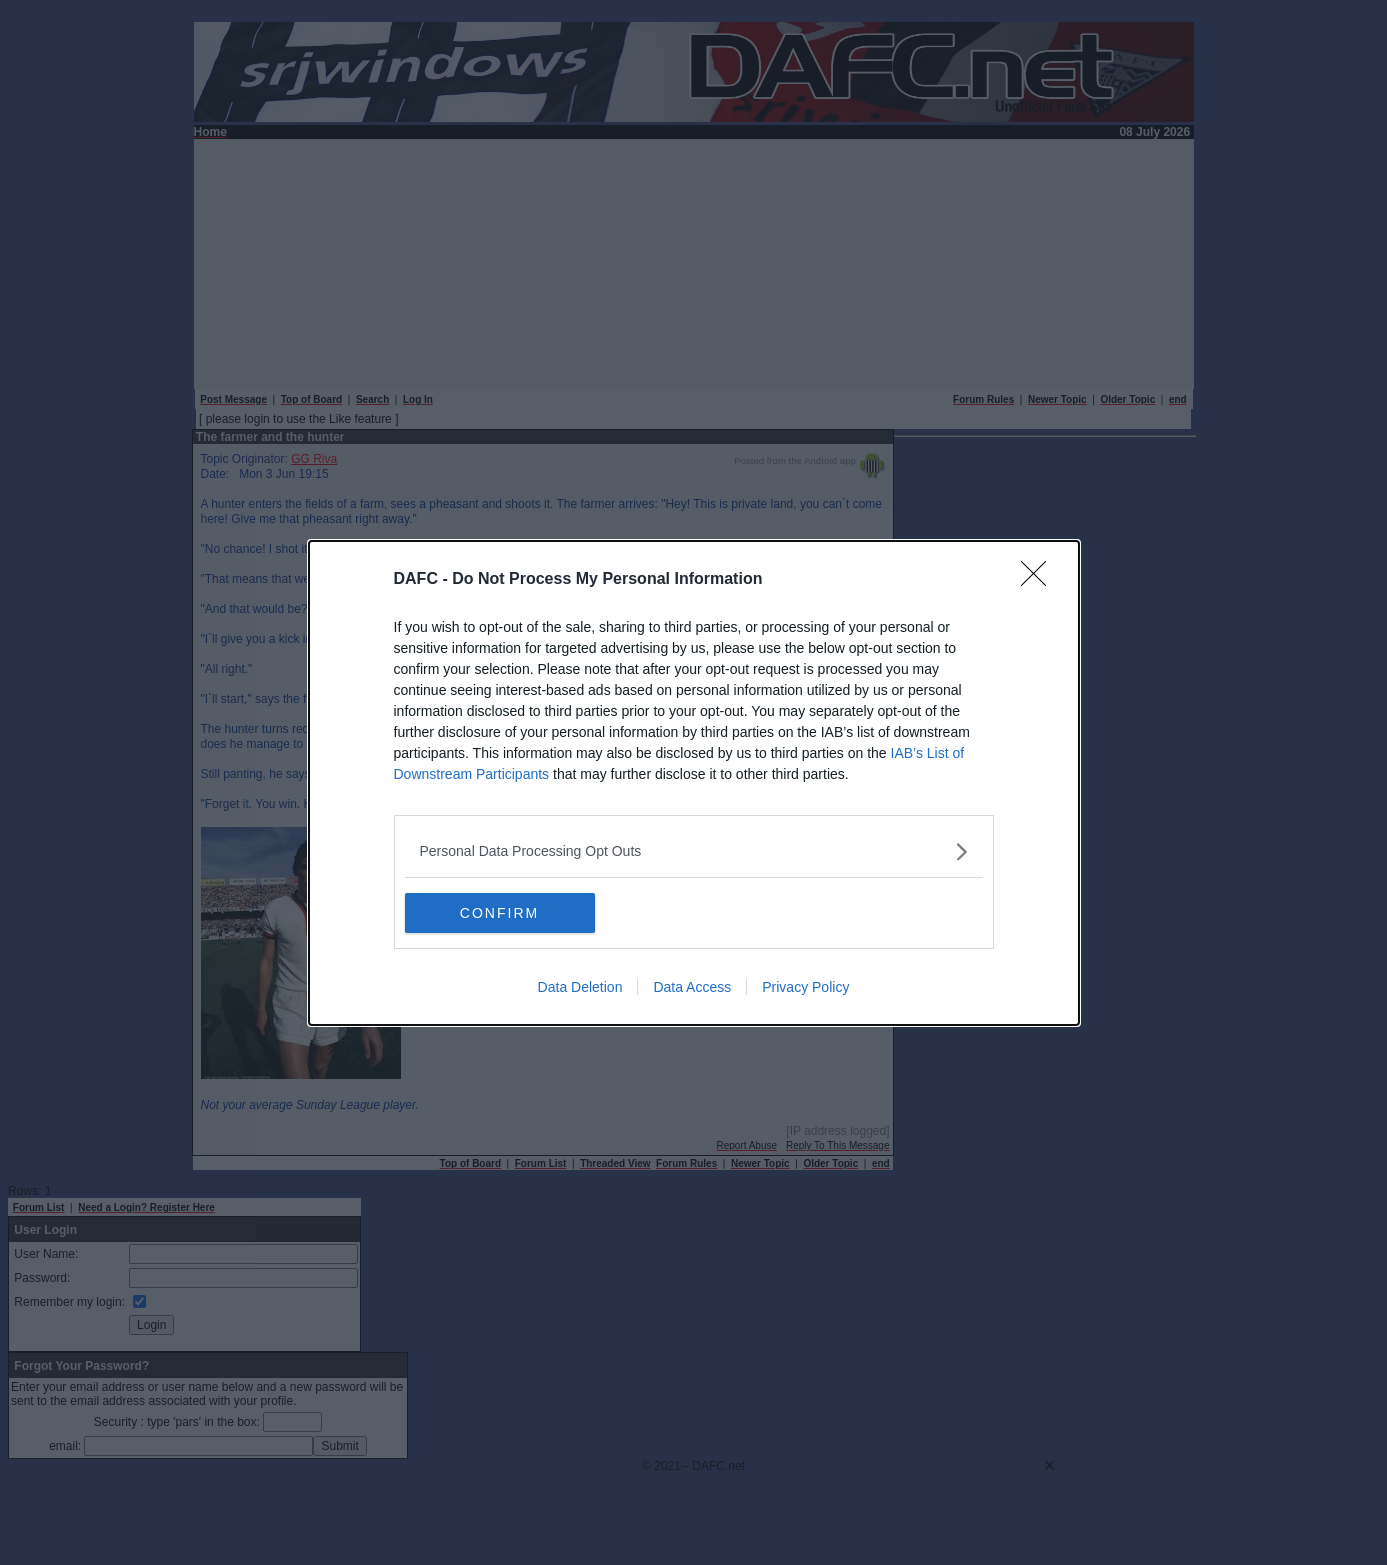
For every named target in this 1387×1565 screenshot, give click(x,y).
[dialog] (694, 783)
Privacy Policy (805, 987)
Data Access (692, 987)
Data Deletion (580, 987)
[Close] (1040, 580)
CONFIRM (499, 912)
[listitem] (694, 851)
